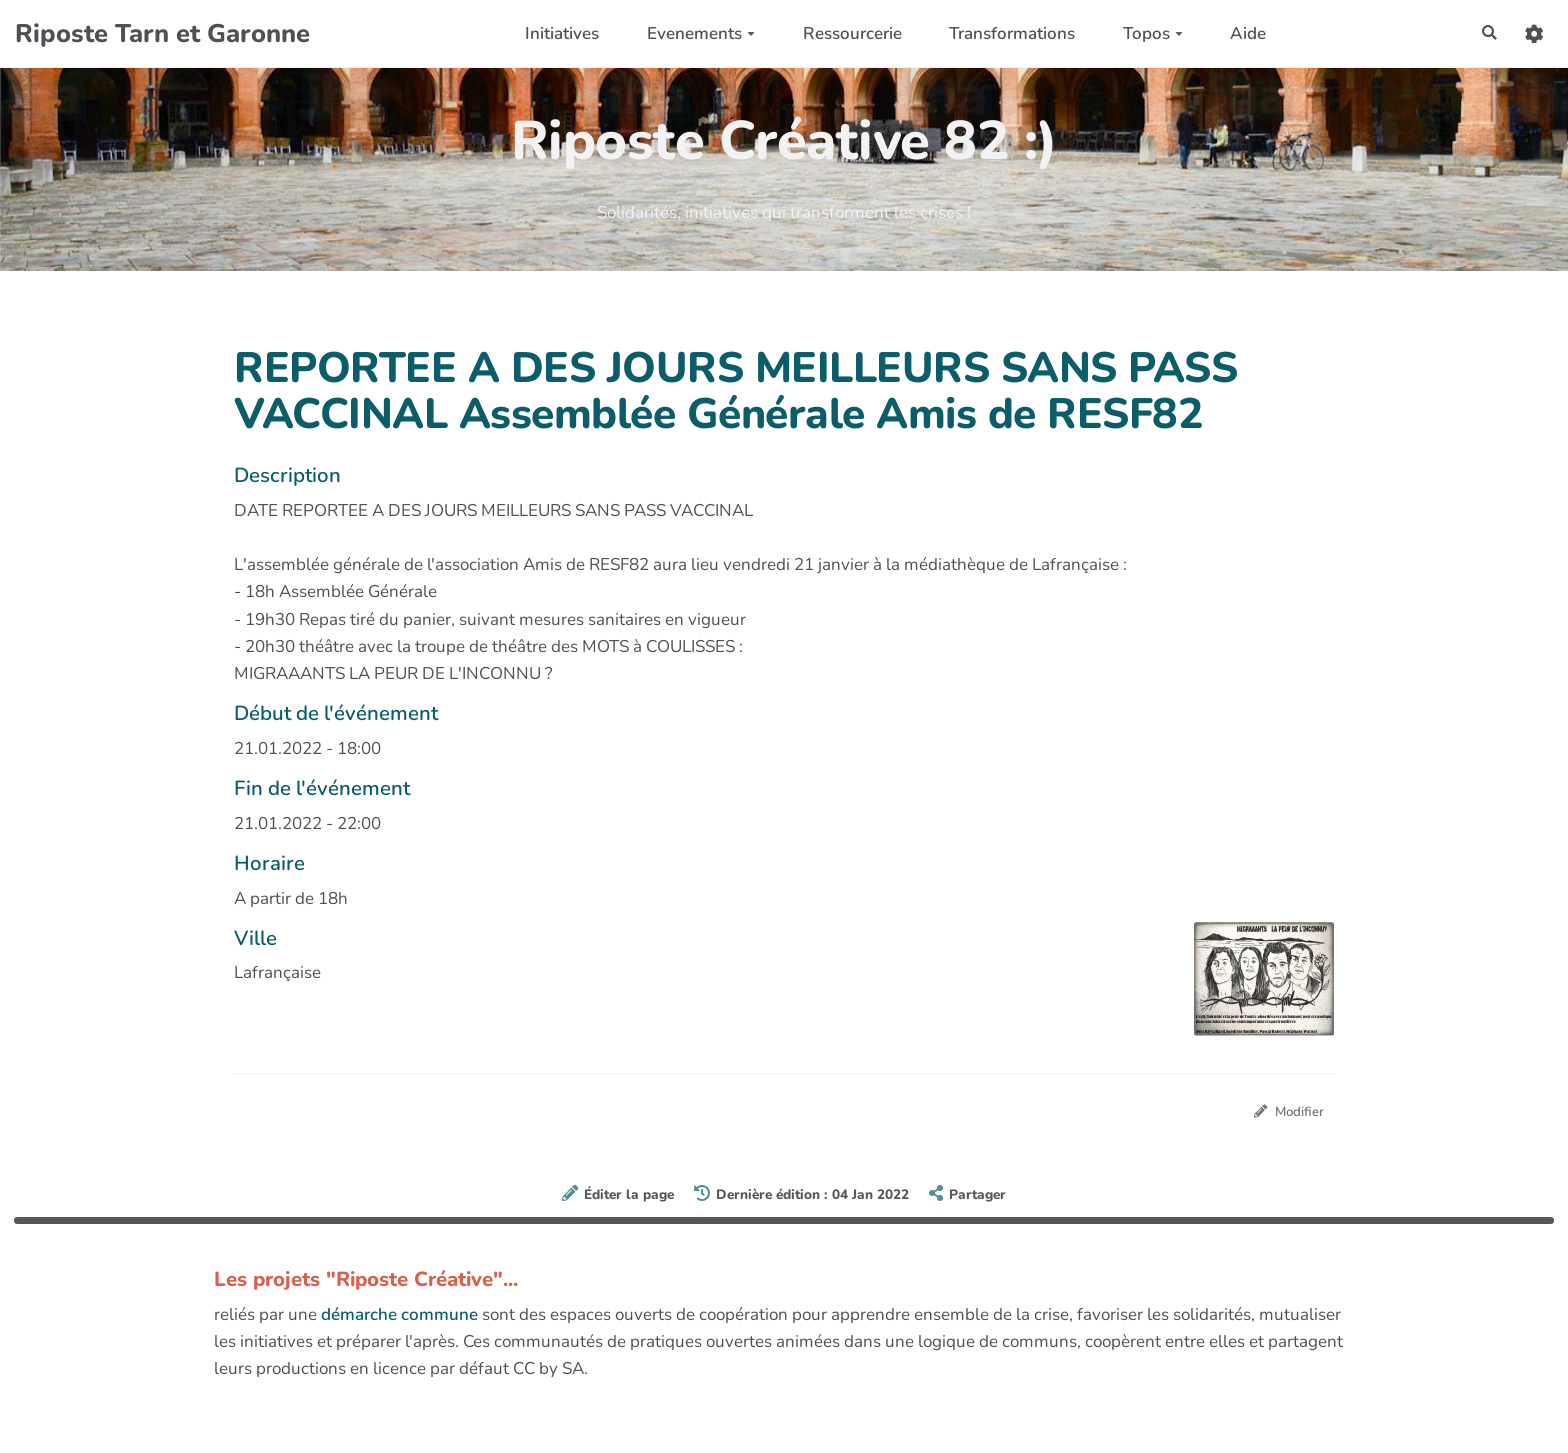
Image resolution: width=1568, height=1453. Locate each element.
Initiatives (556, 33)
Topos (1146, 33)
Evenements (695, 33)
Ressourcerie (845, 33)
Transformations (1006, 33)
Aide (1242, 33)
